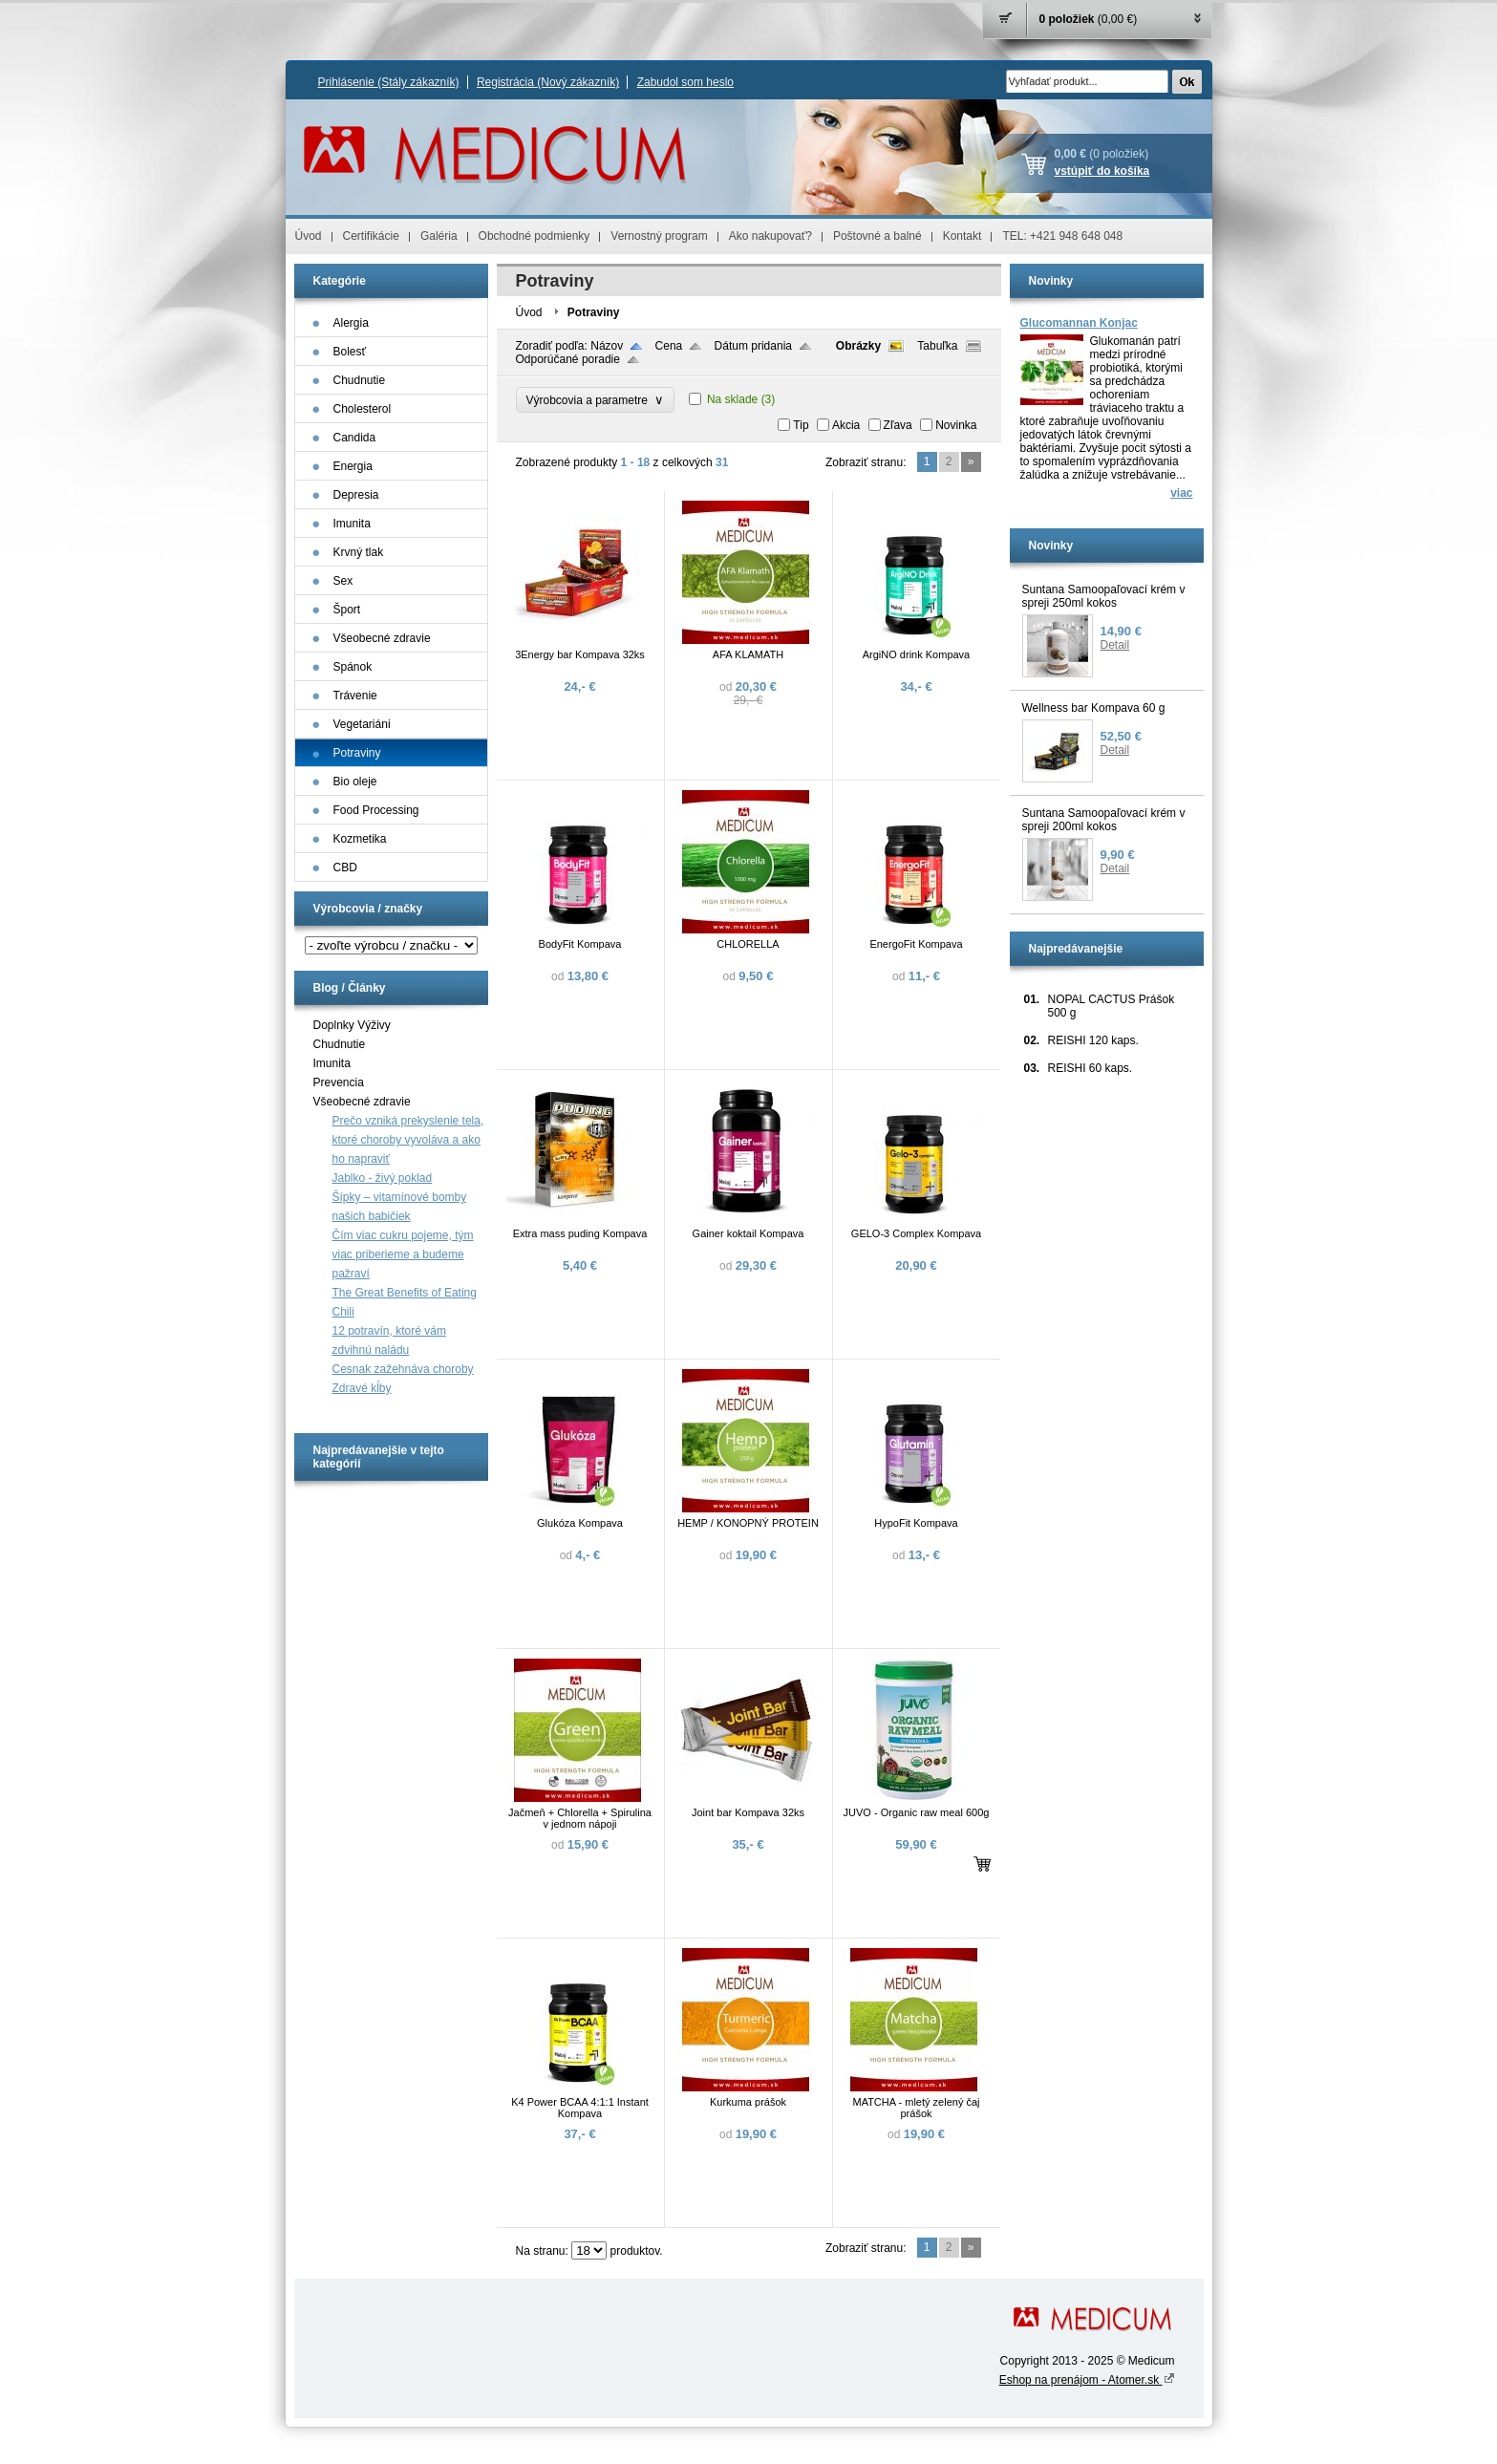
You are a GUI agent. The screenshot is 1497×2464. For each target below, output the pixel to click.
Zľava (898, 425)
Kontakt (962, 236)
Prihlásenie (389, 82)
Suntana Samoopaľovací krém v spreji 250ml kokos (1104, 596)
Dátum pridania (753, 346)
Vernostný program (658, 236)
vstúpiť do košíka (1102, 171)
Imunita (332, 1063)
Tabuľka (937, 346)
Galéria (439, 236)
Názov (606, 346)
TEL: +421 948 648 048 (1062, 236)
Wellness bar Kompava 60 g (1094, 708)
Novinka (955, 425)
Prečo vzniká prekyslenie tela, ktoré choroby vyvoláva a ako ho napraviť (408, 1140)
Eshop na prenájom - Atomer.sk (1087, 2380)
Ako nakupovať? (770, 236)
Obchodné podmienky (534, 236)
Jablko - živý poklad (382, 1178)
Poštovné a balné (877, 236)
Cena (669, 346)
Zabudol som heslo (685, 82)
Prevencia (338, 1082)
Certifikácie (371, 236)
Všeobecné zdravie (362, 1101)
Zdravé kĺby (362, 1388)
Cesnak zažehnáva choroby (403, 1369)
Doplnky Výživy (352, 1025)
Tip (800, 425)
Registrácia (548, 82)
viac (1181, 493)
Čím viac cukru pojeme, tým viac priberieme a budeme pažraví (403, 1254)
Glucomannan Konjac (1079, 323)
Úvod (308, 236)
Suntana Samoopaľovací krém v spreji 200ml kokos (1104, 819)
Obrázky (858, 346)
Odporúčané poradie (568, 359)
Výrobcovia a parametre (595, 400)
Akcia (846, 425)
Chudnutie (339, 1044)
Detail (1115, 645)
